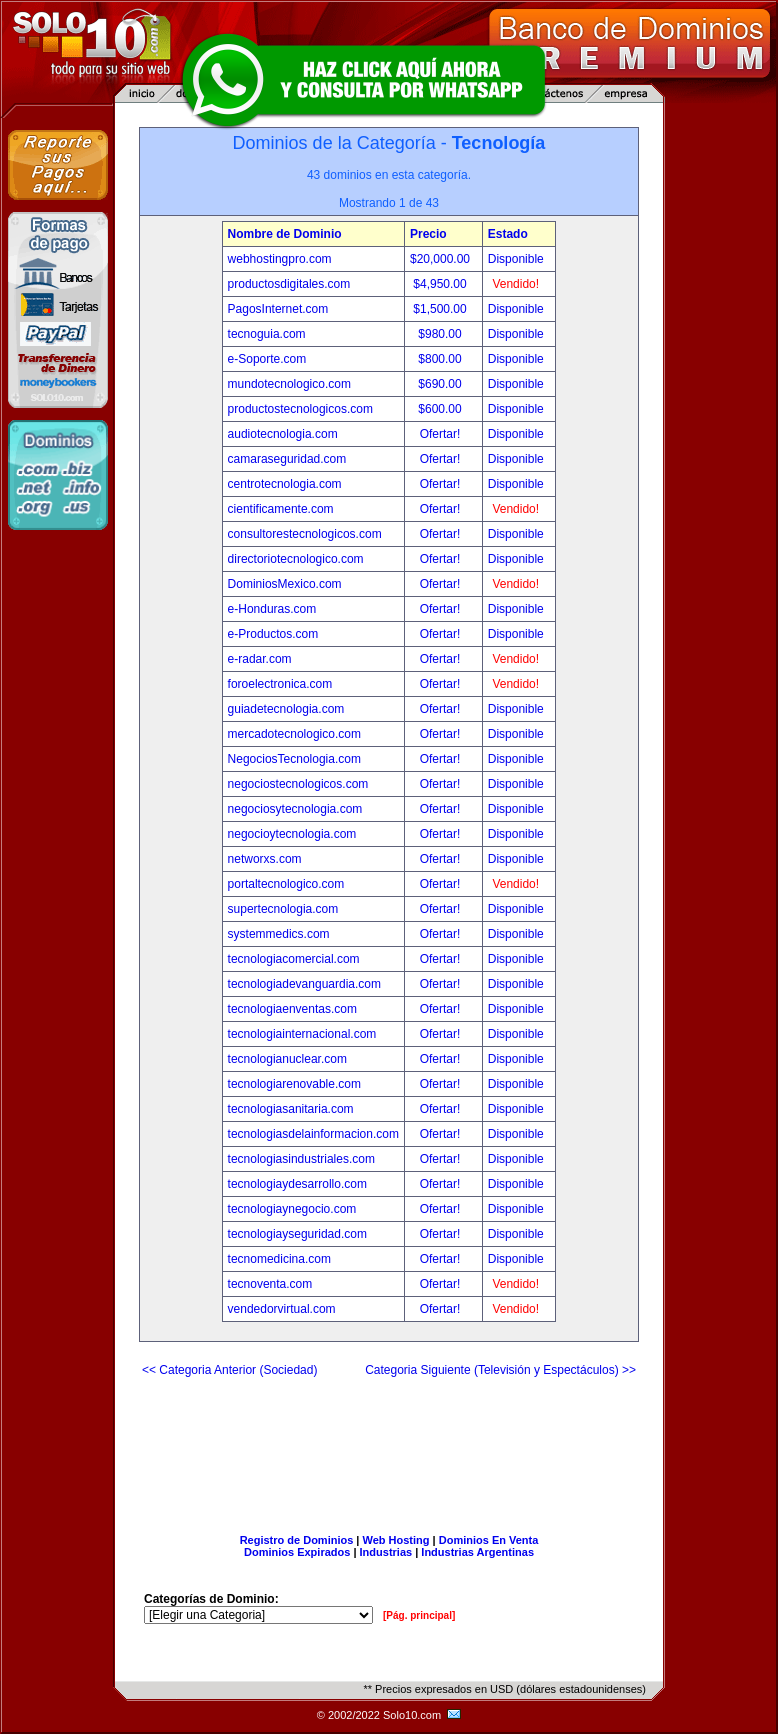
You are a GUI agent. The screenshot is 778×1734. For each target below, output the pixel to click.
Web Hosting (396, 1540)
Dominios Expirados (297, 1552)
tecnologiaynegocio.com (292, 1209)
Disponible (516, 259)
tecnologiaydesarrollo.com (297, 1184)
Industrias (386, 1552)
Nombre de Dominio (285, 234)
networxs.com (265, 859)
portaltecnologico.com (286, 884)
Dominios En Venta (489, 1540)
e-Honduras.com (272, 609)
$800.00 (441, 359)
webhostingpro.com (280, 259)
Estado (508, 234)
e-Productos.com (273, 634)
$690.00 (441, 384)
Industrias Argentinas (477, 1552)
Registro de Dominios (297, 1540)
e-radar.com (260, 659)
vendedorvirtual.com (282, 1309)
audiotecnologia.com (283, 434)
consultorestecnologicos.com (305, 534)
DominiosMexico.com (285, 584)
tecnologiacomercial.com (294, 959)
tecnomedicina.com (279, 1259)
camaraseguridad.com (287, 459)
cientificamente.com (281, 509)
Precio (428, 234)
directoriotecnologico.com (296, 559)
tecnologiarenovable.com (294, 1084)
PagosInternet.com (278, 309)
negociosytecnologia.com (295, 809)
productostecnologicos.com (300, 409)
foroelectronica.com (280, 684)
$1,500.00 (441, 309)
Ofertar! (442, 434)
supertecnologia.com (283, 909)
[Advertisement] (389, 1447)
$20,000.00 (441, 259)
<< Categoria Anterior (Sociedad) (229, 1370)
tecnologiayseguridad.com (297, 1234)
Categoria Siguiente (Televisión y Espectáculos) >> (500, 1370)
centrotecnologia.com (285, 484)
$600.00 (441, 409)
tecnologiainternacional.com (302, 1034)
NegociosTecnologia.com (294, 759)
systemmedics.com (279, 934)
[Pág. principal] (419, 1615)
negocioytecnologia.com (292, 834)
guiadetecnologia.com (286, 709)
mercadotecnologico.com (294, 734)
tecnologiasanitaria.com (291, 1109)
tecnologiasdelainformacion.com (313, 1134)
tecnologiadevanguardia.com (304, 984)
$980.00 (441, 334)
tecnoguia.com (267, 334)
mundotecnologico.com (289, 384)
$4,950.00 (441, 284)
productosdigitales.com (289, 284)
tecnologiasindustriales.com (301, 1159)
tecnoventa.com (270, 1284)
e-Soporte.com (267, 359)
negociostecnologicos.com (298, 784)
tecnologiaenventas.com (292, 1009)
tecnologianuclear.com (287, 1059)
